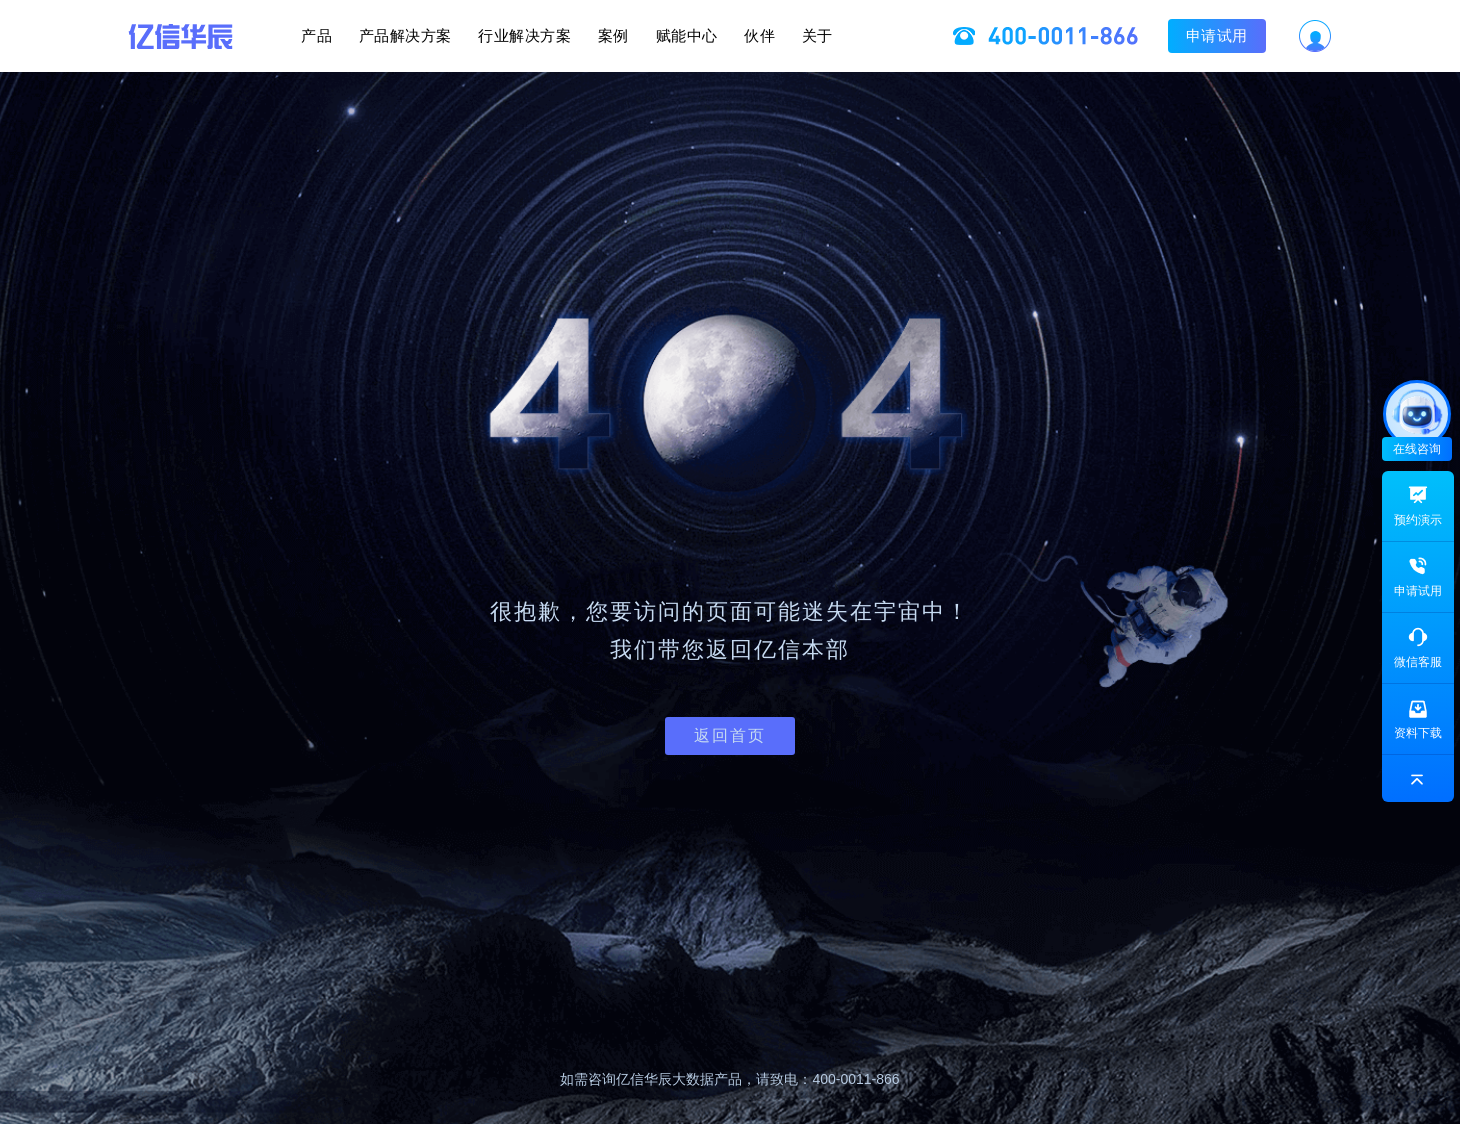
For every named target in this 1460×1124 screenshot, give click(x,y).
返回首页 (730, 735)
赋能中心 (717, 35)
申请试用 (1309, 35)
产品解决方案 (344, 35)
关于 (908, 35)
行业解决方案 (494, 35)
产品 (225, 35)
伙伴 (820, 35)
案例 (613, 35)
